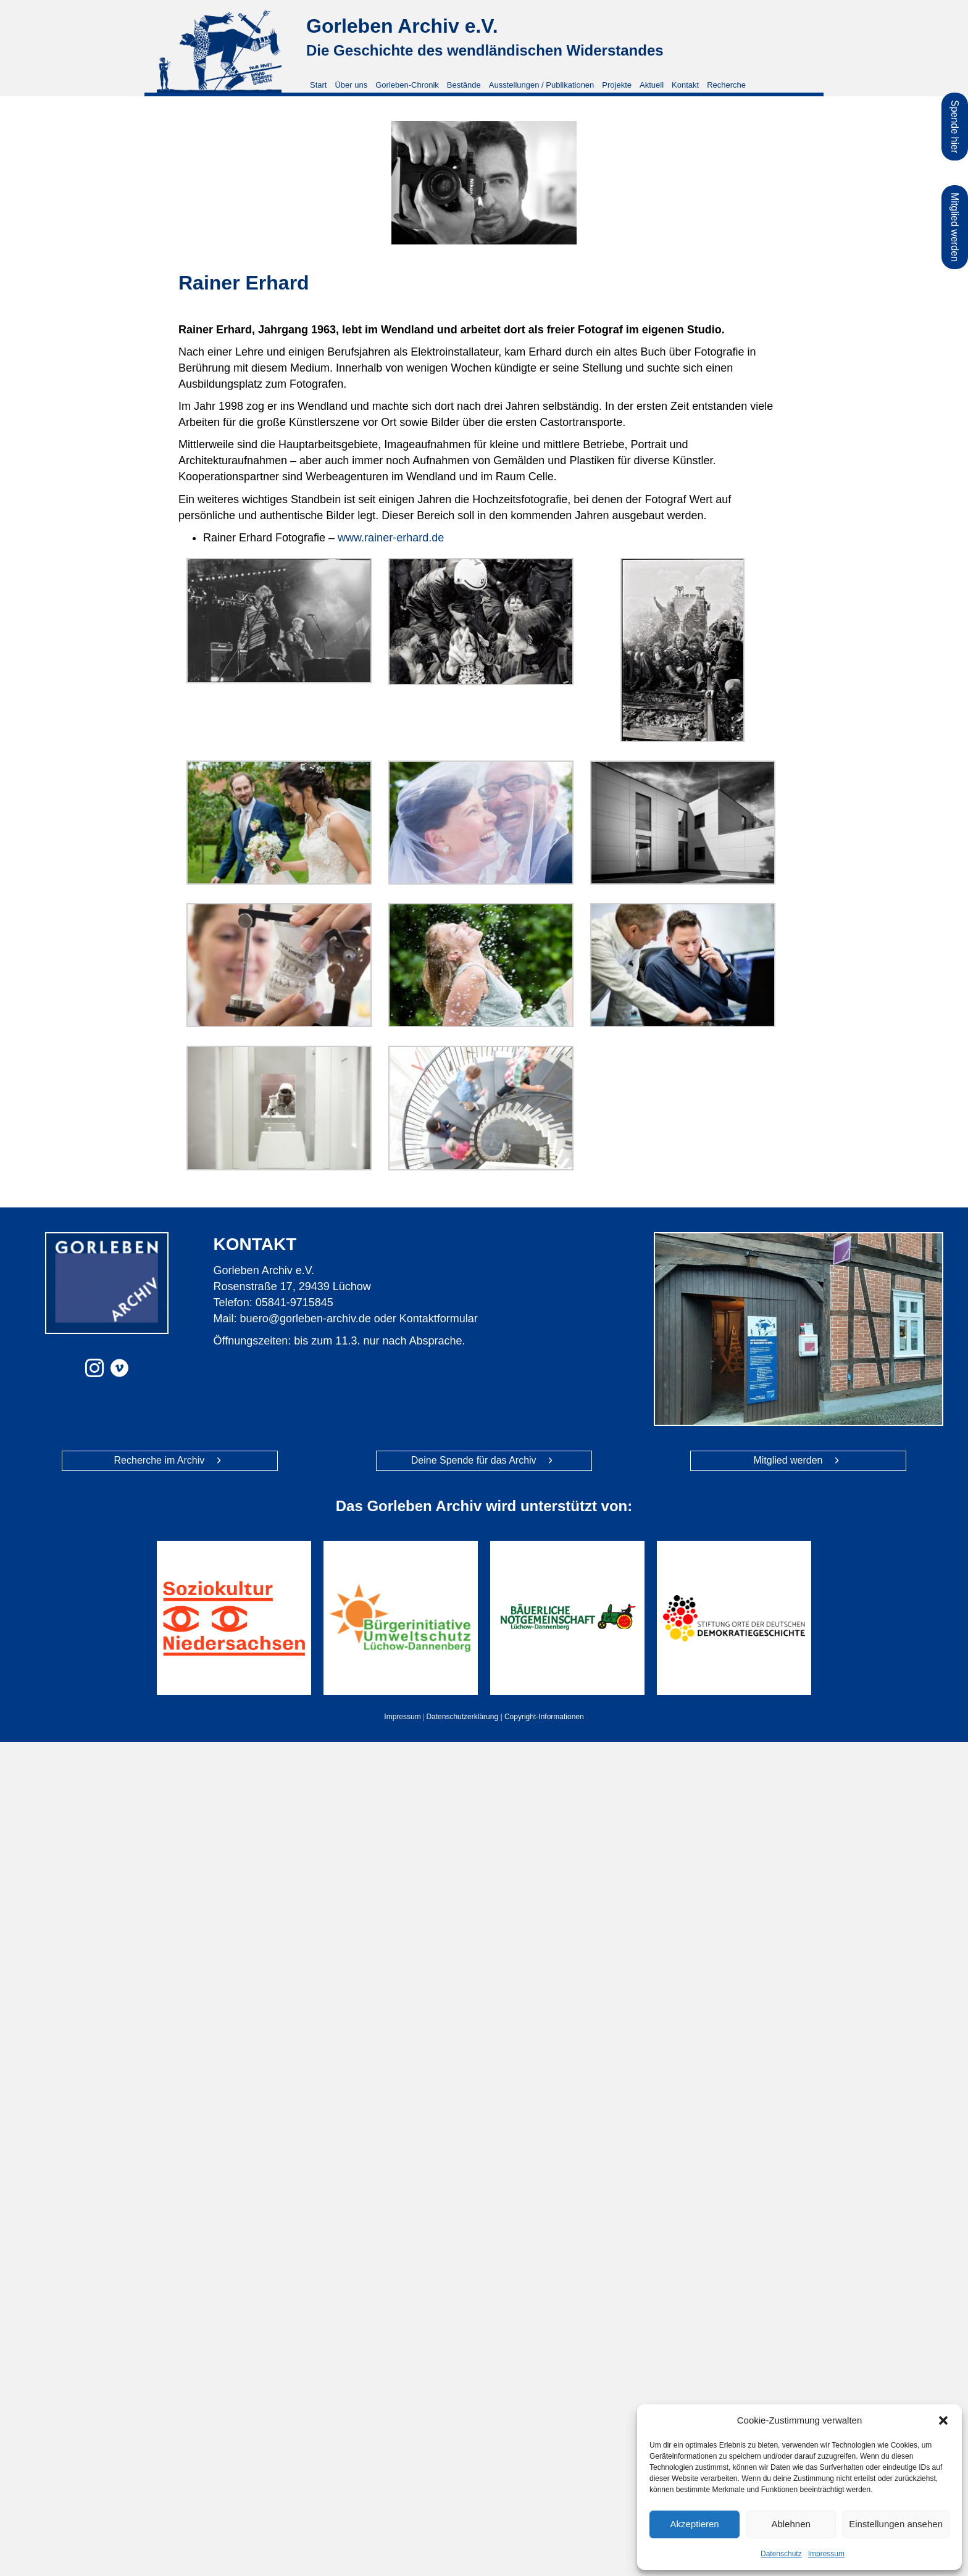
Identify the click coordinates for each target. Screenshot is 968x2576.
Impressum (826, 2553)
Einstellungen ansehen (896, 2524)
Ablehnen (790, 2524)
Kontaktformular (438, 1318)
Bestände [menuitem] (464, 85)
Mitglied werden (954, 227)
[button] (943, 2420)
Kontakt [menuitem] (685, 85)
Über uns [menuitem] (351, 85)
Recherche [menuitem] (726, 85)
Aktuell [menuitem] (652, 85)
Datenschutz (781, 2553)
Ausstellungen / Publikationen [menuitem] (542, 85)
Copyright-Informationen (544, 1716)
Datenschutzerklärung (462, 1716)
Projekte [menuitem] (617, 85)
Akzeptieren (694, 2524)
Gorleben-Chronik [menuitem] (407, 85)
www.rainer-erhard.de (391, 537)
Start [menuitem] (318, 85)
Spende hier (954, 126)
